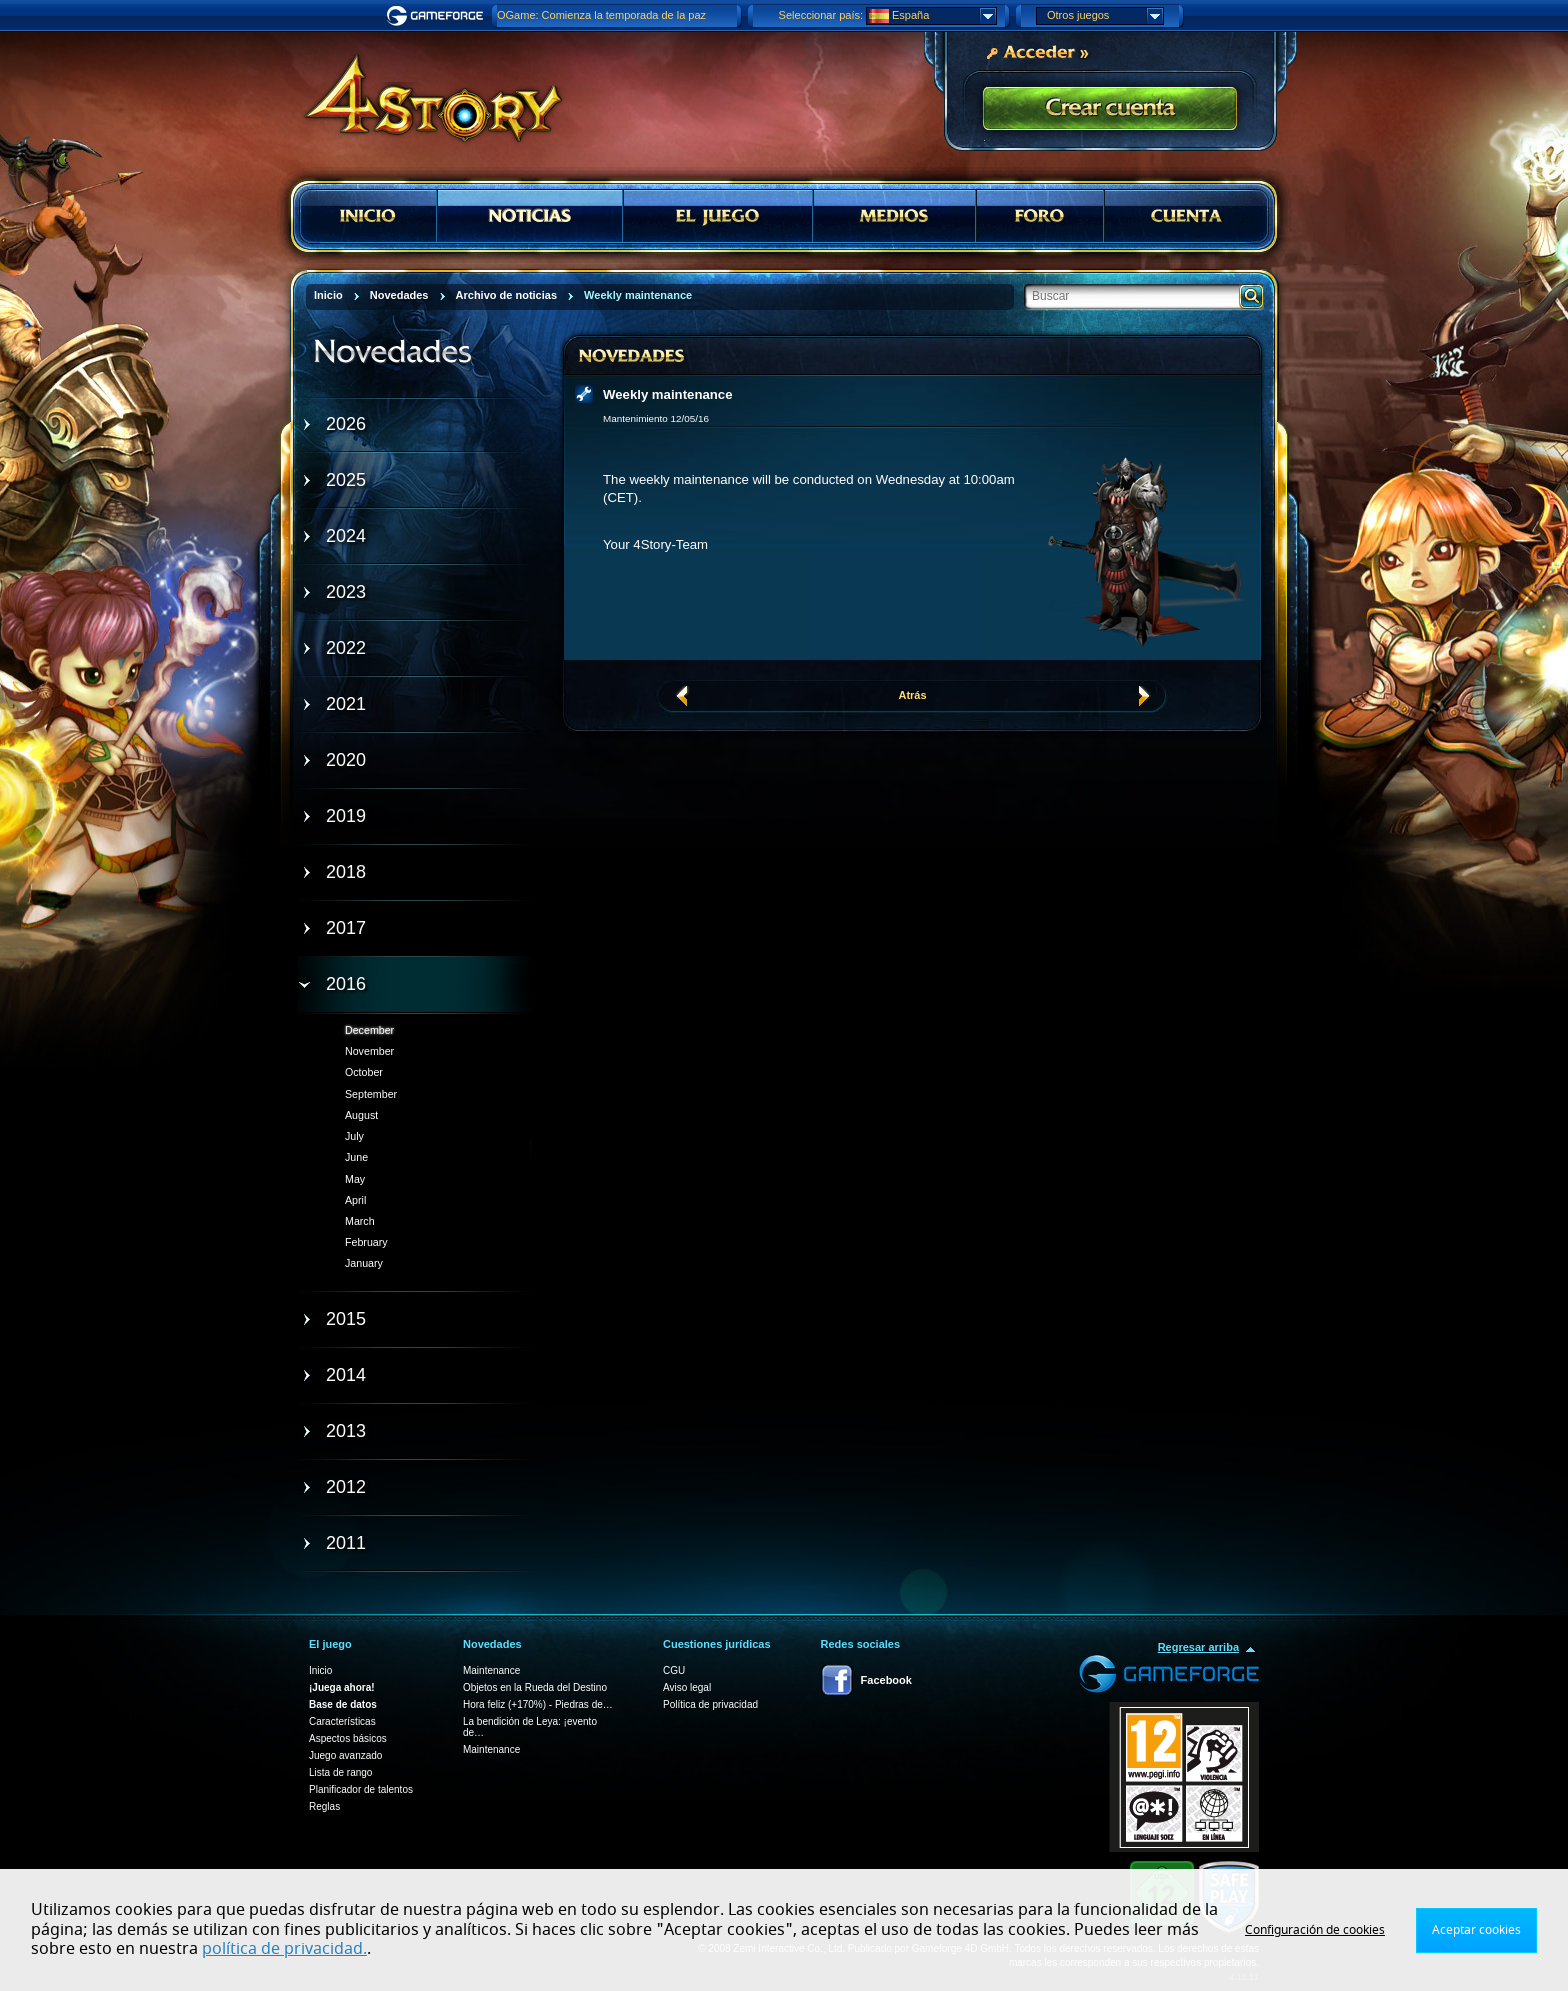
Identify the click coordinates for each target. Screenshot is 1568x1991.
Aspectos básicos (348, 1738)
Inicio (320, 1670)
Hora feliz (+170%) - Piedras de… (538, 1704)
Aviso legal (687, 1687)
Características (342, 1721)
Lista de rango (340, 1772)
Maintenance (491, 1670)
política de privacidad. (284, 1949)
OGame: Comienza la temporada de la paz (601, 15)
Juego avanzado (345, 1755)
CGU (674, 1670)
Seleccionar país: (821, 15)
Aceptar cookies (1476, 1930)
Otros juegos (1105, 16)
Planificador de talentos (361, 1789)
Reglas (324, 1806)
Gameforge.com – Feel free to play (438, 16)
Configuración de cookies (1315, 1930)
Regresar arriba (1198, 1647)
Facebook (886, 1680)
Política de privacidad (710, 1704)
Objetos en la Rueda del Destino (535, 1687)
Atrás (912, 695)
